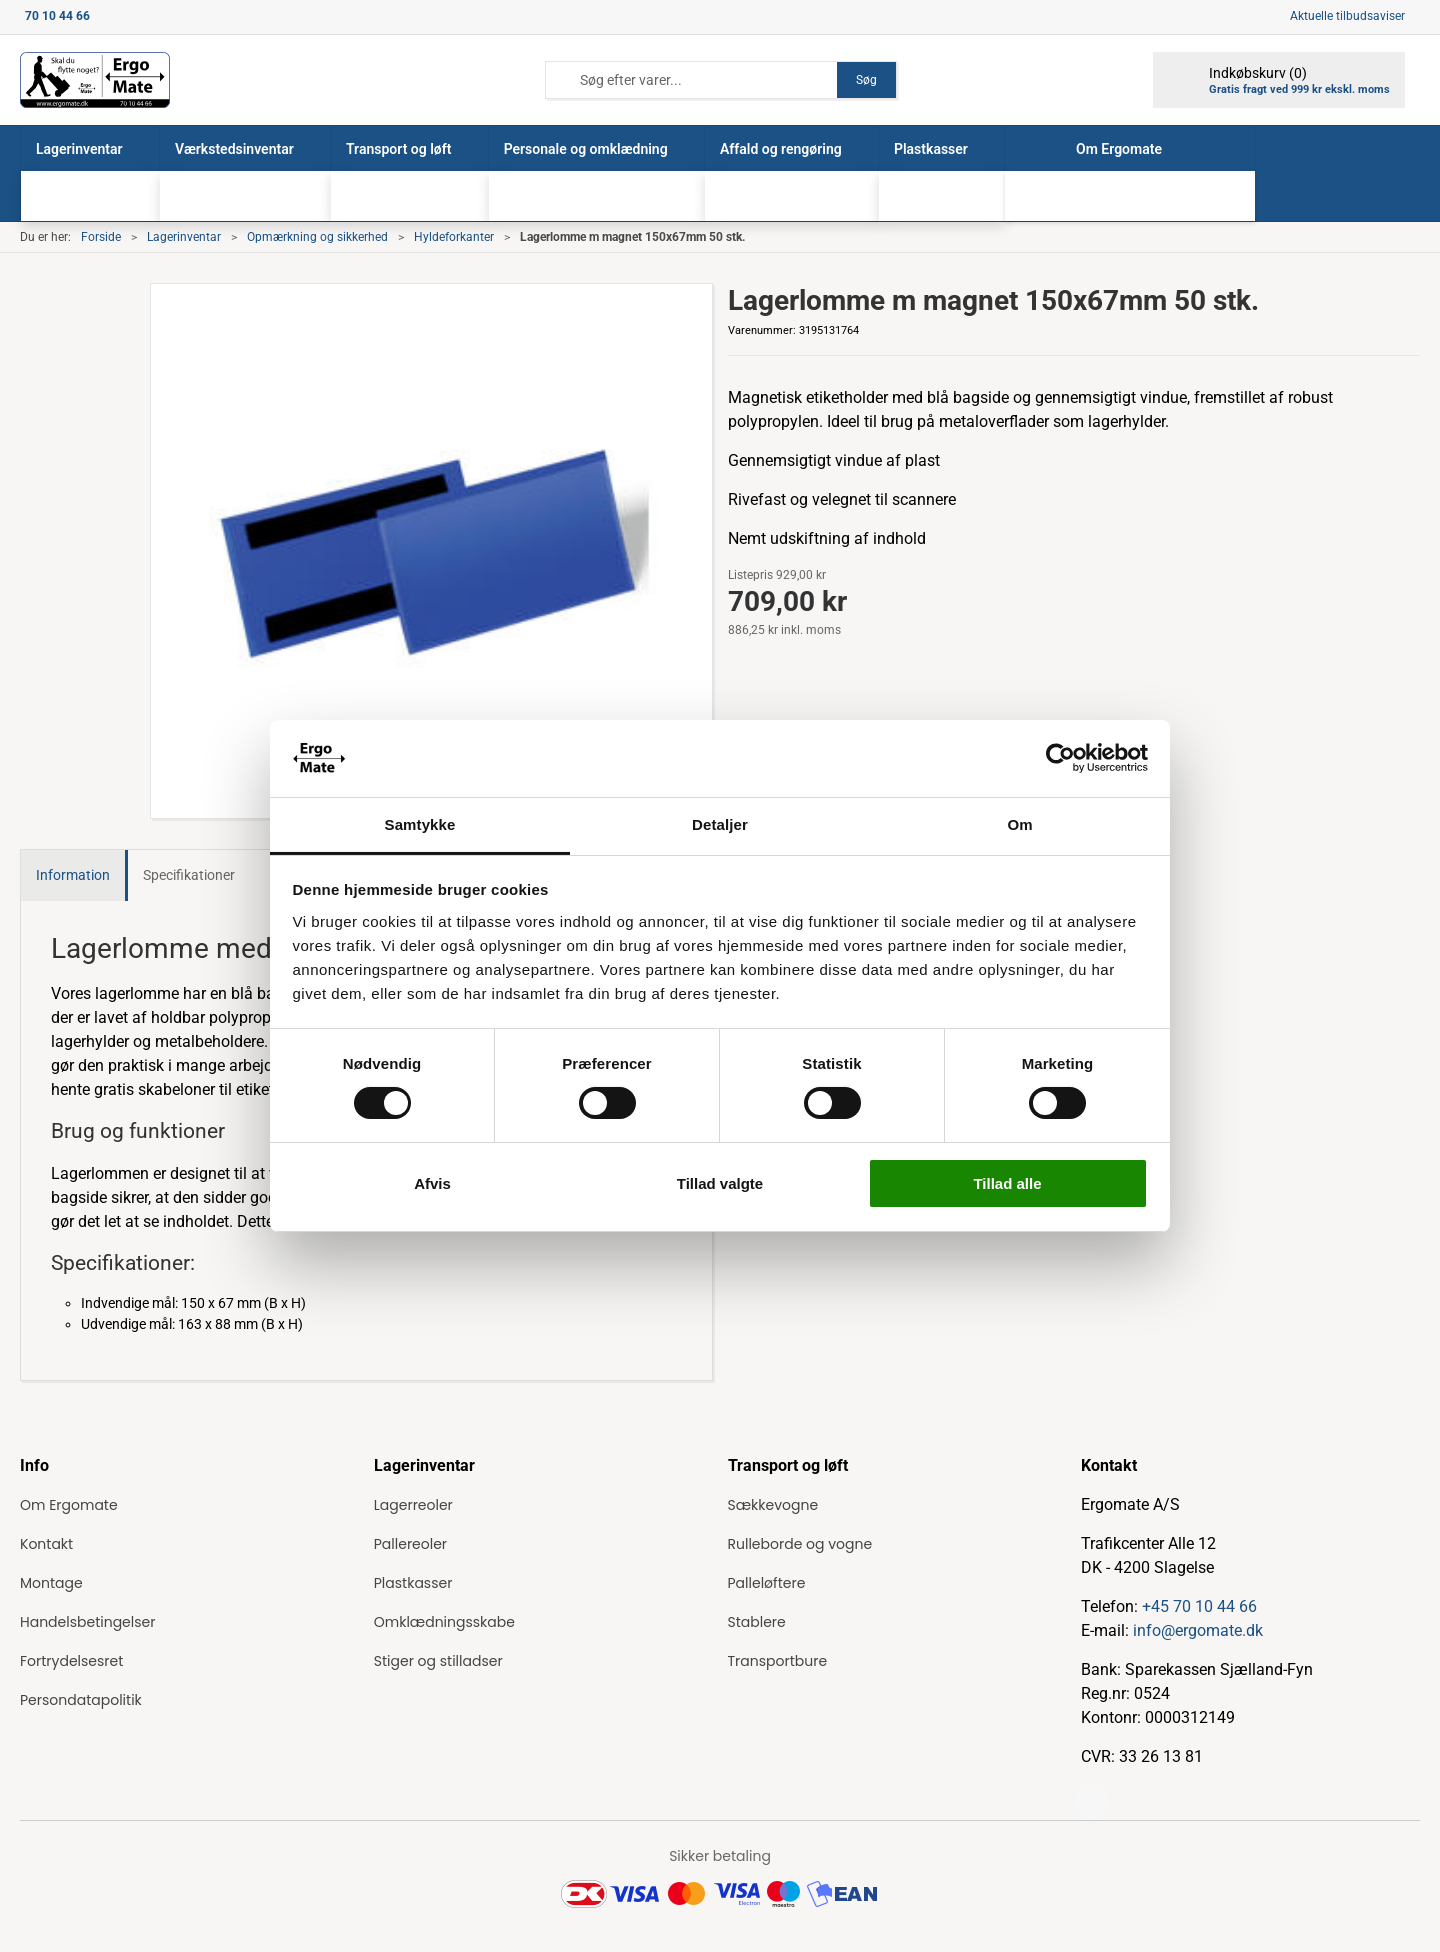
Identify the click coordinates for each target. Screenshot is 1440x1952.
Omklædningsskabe (444, 1622)
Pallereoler (410, 1544)
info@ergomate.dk (1198, 1630)
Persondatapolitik (81, 1700)
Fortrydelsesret (71, 1661)
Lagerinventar (184, 237)
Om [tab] (1019, 824)
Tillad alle (1007, 1183)
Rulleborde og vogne (800, 1544)
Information (73, 875)
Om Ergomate (69, 1505)
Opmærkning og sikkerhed (317, 237)
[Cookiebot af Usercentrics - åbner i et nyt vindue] (1060, 758)
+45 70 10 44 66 (1199, 1606)
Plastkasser (413, 1583)
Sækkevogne (773, 1505)
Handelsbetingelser (87, 1622)
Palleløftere (767, 1583)
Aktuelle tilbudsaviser (1347, 16)
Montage (51, 1583)
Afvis (432, 1183)
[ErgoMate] (95, 80)
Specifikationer (189, 875)
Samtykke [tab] (420, 824)
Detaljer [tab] (720, 824)
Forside (101, 237)
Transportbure (778, 1661)
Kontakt (46, 1544)
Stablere (757, 1622)
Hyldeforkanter (454, 237)
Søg (866, 80)
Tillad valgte (720, 1183)
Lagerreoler (413, 1505)
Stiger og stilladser (438, 1661)
